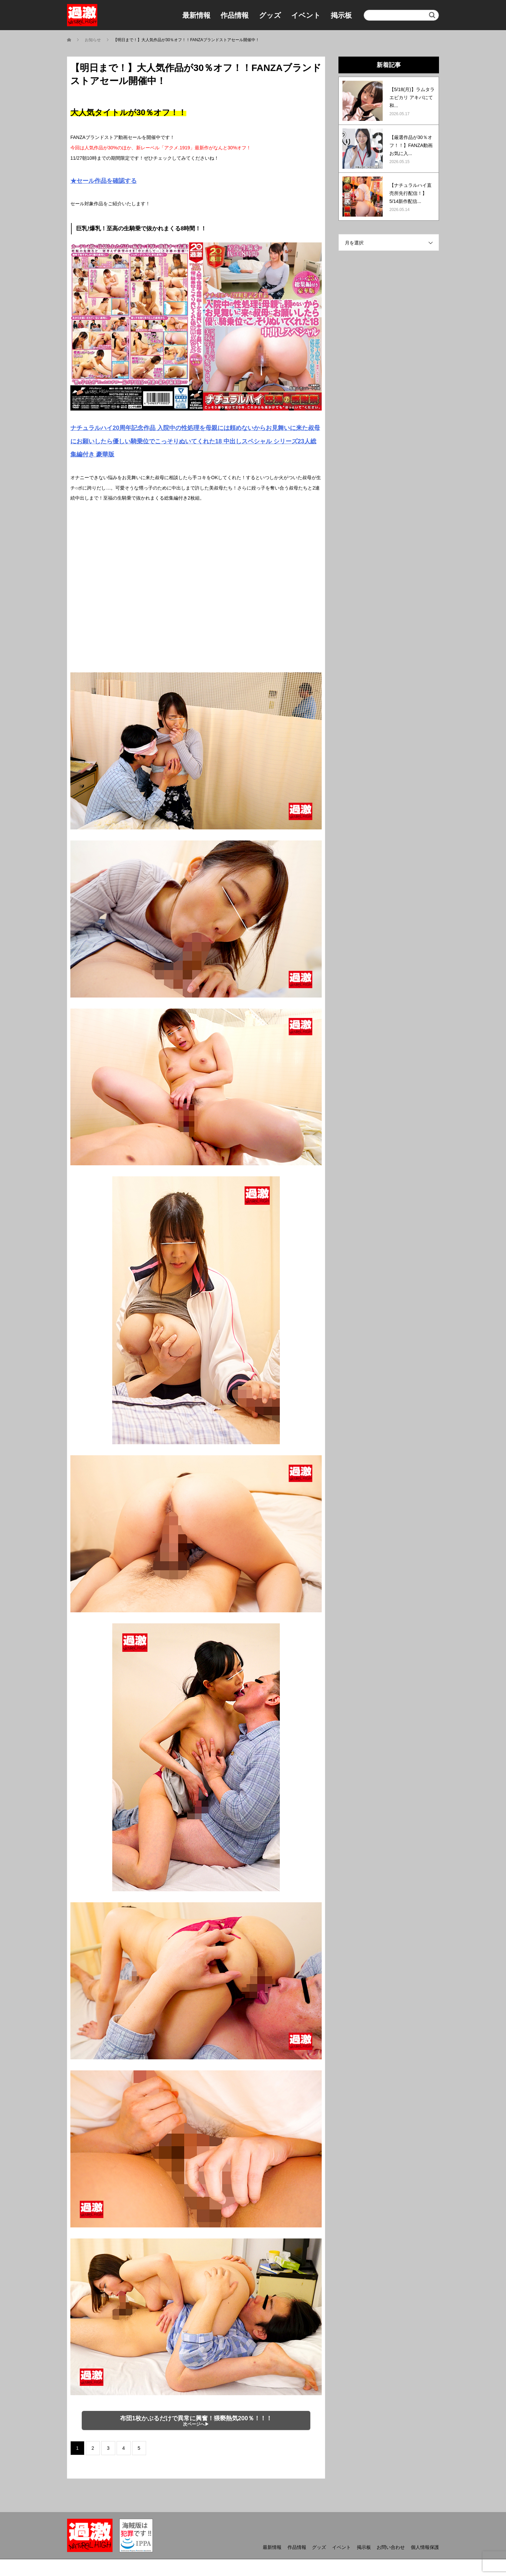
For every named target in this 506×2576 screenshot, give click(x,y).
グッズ (270, 15)
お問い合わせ (391, 2547)
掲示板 (341, 15)
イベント (306, 15)
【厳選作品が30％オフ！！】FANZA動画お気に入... (411, 145)
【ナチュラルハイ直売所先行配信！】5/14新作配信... (410, 193)
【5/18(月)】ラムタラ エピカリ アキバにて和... (412, 97)
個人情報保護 (425, 2547)
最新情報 (196, 15)
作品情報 (234, 15)
